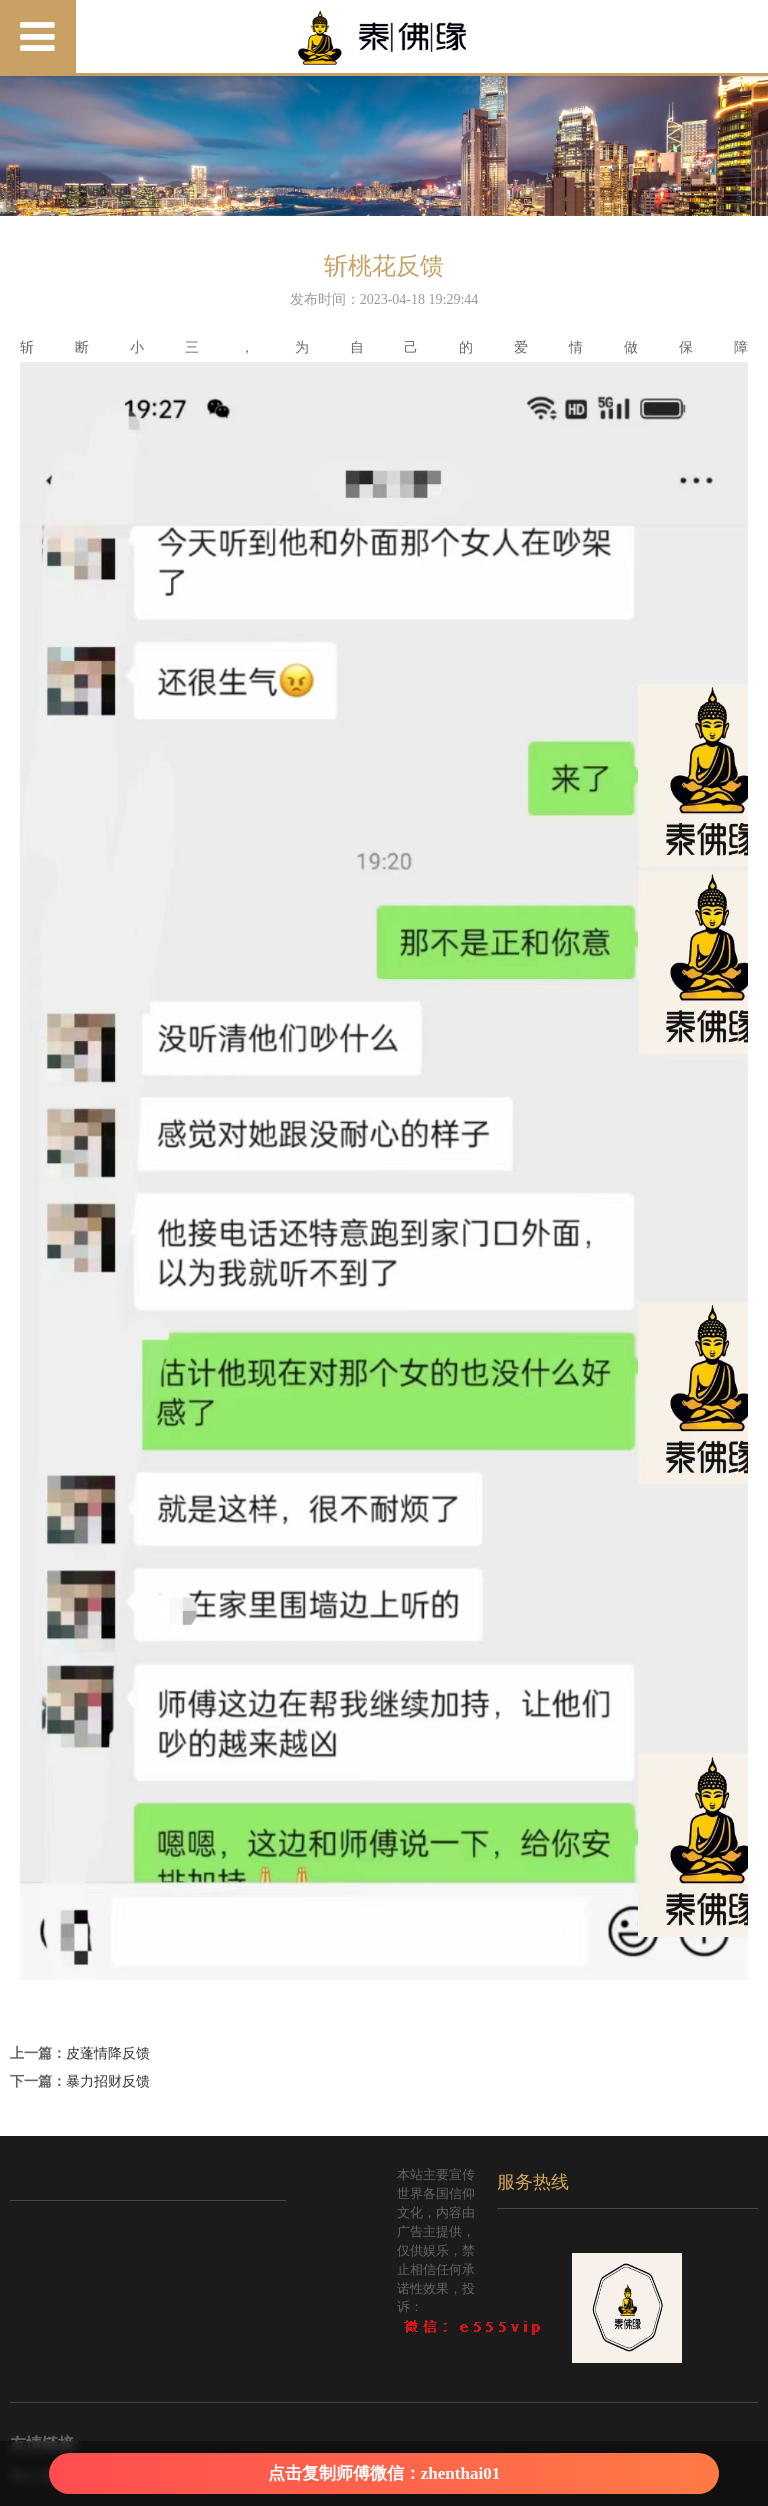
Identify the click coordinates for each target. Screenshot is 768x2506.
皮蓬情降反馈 (108, 2053)
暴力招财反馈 (108, 2081)
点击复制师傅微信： (384, 2473)
